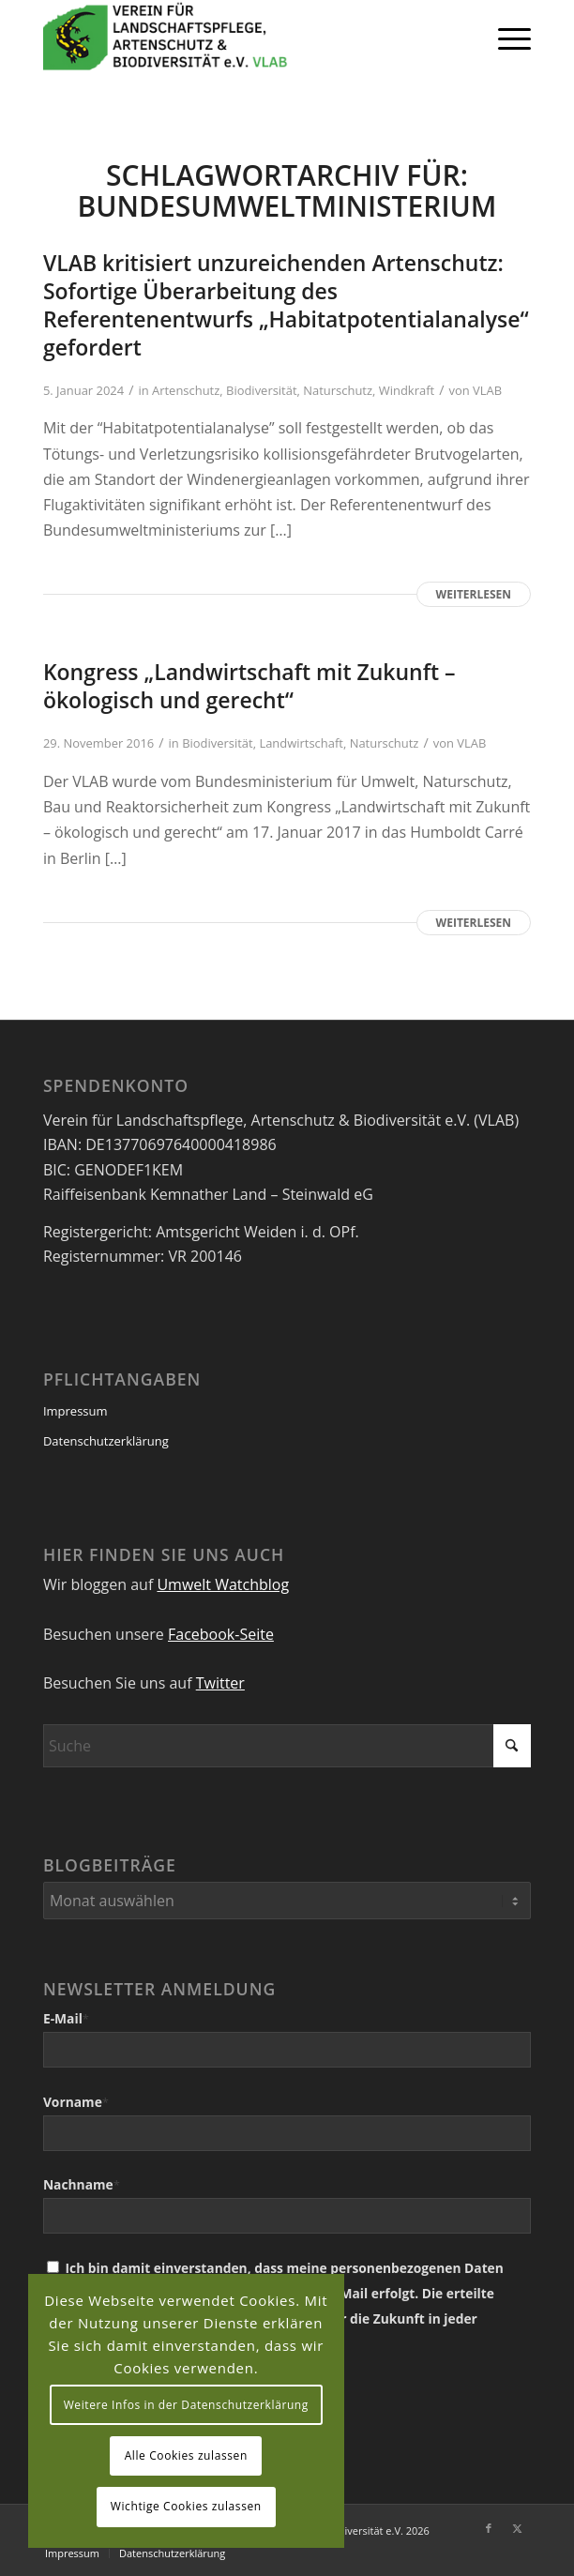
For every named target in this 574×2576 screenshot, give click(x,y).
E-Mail (66, 2018)
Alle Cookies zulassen (186, 2455)
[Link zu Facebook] (489, 2528)
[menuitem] (505, 37)
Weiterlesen (473, 594)
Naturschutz (337, 390)
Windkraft (406, 390)
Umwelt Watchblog (223, 1584)
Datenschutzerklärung (106, 1440)
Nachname (81, 2184)
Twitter (220, 1683)
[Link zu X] (517, 2528)
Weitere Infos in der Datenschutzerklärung (186, 2405)
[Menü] (505, 37)
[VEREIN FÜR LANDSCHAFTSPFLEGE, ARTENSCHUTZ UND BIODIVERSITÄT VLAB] (238, 37)
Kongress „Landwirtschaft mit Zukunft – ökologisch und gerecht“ (249, 686)
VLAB (487, 390)
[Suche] (287, 1745)
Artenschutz (185, 390)
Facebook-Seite (221, 1634)
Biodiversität (261, 390)
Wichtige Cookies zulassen (186, 2506)
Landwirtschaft (301, 743)
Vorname (76, 2102)
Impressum (75, 1410)
